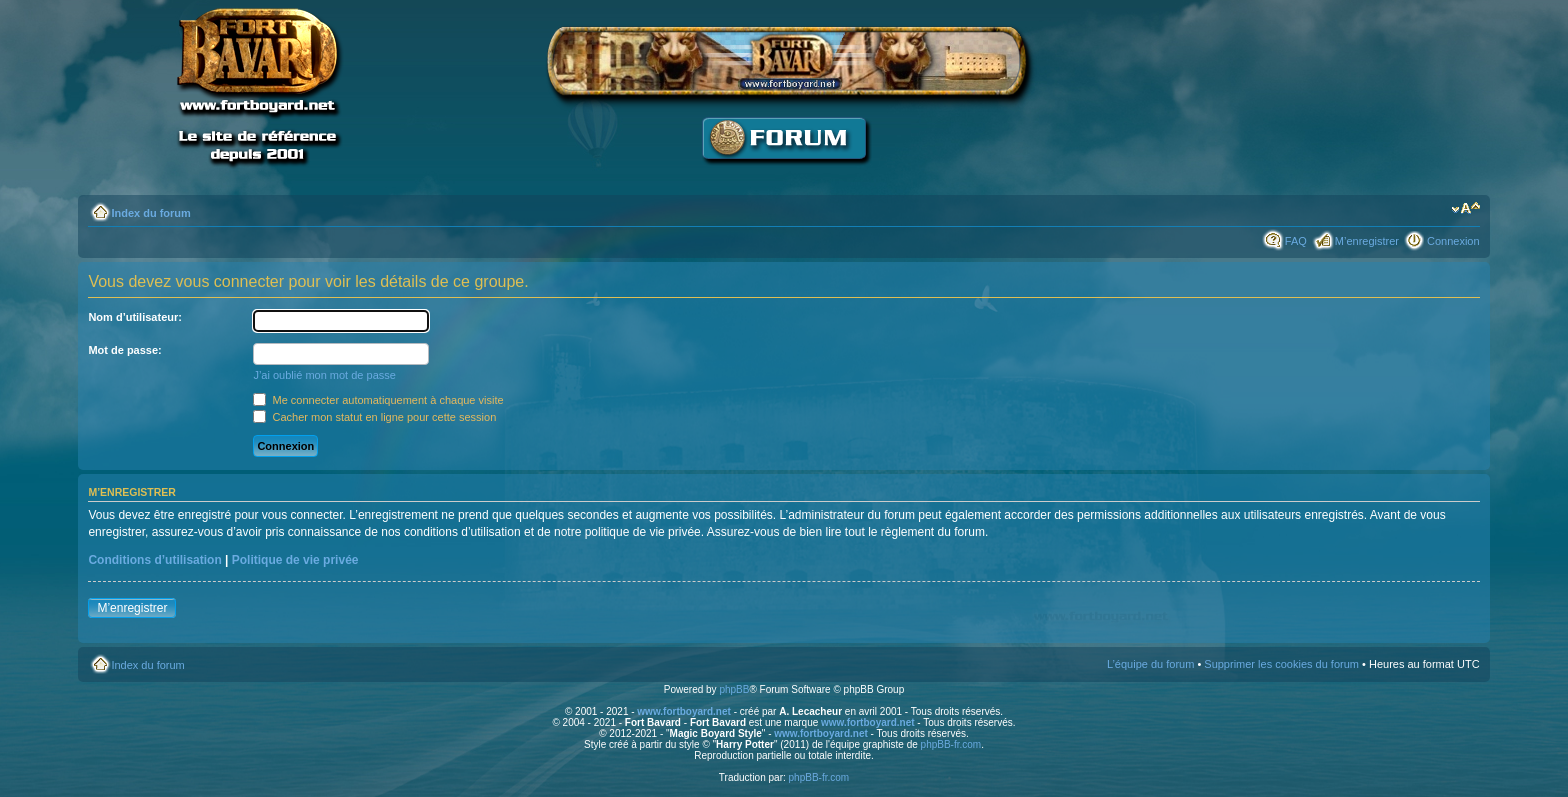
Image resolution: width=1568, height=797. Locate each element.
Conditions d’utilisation (154, 560)
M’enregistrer (1367, 241)
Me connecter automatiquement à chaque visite (378, 400)
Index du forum (150, 213)
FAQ (1296, 241)
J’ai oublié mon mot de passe (324, 375)
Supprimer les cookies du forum (1281, 664)
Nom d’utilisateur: (135, 317)
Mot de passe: (124, 350)
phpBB (734, 689)
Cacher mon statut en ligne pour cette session (374, 417)
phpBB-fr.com (951, 744)
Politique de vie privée (295, 560)
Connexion (1453, 241)
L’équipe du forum (1150, 664)
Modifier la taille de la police (1465, 209)
